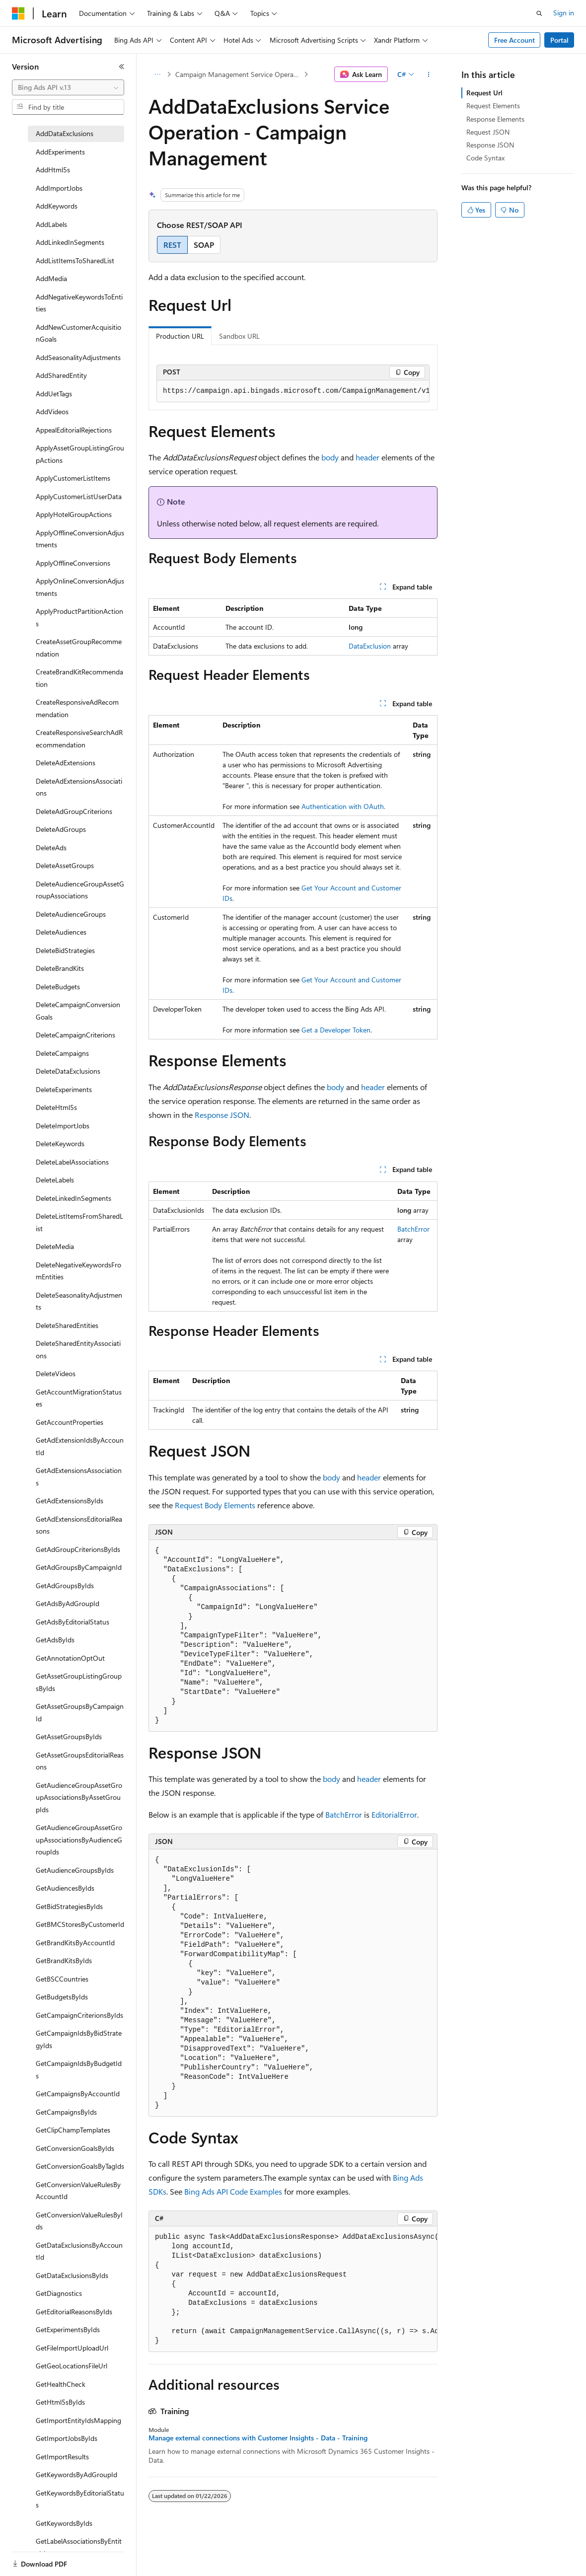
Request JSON (488, 132)
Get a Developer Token (335, 1029)
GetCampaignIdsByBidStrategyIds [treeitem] (79, 2039)
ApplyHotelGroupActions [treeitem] (74, 514)
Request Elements (493, 105)
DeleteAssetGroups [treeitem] (65, 865)
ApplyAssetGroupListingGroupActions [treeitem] (80, 454)
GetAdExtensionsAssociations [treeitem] (79, 1476)
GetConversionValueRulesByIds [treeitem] (79, 2221)
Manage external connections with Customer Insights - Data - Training (257, 2437)
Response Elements (495, 119)
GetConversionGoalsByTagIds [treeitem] (80, 2166)
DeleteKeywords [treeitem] (60, 1143)
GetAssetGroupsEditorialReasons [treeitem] (80, 1761)
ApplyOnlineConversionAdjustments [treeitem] (80, 587)
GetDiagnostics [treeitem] (59, 2293)
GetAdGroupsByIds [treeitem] (65, 1585)
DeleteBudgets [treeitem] (58, 986)
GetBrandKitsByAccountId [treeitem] (75, 1942)
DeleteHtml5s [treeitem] (56, 1107)
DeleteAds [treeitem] (51, 847)
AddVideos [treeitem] (52, 411)
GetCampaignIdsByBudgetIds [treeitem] (79, 2069)
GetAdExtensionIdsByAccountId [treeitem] (80, 1446)
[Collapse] (121, 66)
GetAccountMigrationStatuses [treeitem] (79, 1398)
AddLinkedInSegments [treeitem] (70, 242)
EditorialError (394, 1814)
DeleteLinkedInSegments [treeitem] (73, 1198)
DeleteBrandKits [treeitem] (60, 968)
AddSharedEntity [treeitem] (61, 375)
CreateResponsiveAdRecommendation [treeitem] (77, 708)
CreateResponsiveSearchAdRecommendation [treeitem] (79, 738)
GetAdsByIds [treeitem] (55, 1639)
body (330, 457)
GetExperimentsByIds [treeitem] (68, 2329)
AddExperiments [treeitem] (60, 151)
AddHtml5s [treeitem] (53, 169)
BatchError (413, 1229)
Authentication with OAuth (342, 806)
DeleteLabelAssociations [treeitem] (72, 1162)
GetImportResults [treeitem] (62, 2456)
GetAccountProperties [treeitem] (69, 1422)
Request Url (484, 92)
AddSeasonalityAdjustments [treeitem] (78, 357)
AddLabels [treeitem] (51, 224)
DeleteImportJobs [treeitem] (62, 1125)
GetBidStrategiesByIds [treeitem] (69, 1906)
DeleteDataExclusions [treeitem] (68, 1071)
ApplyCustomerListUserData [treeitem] (79, 496)
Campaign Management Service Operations (238, 74)
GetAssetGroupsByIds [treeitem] (69, 1736)
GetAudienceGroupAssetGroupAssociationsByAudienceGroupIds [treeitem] (79, 1839)
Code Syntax (485, 157)
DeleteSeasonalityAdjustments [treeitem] (79, 1301)
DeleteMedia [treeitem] (55, 1246)
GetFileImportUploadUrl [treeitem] (72, 2348)
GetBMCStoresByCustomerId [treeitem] (80, 1924)
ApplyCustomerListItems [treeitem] (73, 478)
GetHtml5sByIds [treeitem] (60, 2402)
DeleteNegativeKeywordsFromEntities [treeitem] (78, 1271)
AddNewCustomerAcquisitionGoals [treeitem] (78, 333)
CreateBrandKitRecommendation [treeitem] (79, 678)
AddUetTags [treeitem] (54, 393)
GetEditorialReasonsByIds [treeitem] (74, 2311)
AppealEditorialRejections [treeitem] (74, 430)
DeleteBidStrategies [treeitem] (65, 950)
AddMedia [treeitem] (51, 278)
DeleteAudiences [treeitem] (61, 932)
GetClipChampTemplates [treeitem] (73, 2129)
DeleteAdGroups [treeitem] (61, 829)
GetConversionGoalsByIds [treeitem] (75, 2148)
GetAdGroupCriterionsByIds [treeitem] (78, 1549)
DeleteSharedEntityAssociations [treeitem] (78, 1349)
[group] (293, 391)
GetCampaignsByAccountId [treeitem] (78, 2093)
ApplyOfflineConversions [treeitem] (73, 563)
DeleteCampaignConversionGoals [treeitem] (78, 1011)
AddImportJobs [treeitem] (59, 188)
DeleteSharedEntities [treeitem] (67, 1325)
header (367, 457)
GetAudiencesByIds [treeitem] (65, 1888)
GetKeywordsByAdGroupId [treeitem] (76, 2474)
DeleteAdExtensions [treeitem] (65, 762)
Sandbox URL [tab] (239, 336)
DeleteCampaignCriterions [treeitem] (75, 1034)
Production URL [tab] (180, 336)
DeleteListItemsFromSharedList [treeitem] (79, 1222)
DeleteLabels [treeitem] (55, 1179)
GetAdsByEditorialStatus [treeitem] (72, 1621)
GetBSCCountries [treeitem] (62, 1979)
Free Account (514, 40)
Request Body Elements (215, 1505)
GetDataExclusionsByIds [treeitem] (72, 2275)
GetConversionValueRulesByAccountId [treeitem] (78, 2191)
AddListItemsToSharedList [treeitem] (75, 260)
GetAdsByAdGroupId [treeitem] (67, 1603)
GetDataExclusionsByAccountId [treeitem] (79, 2251)
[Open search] (539, 13)
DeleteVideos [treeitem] (55, 1373)
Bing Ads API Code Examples (233, 2191)
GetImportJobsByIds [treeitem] (66, 2438)
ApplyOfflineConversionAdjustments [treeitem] (80, 539)
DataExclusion (370, 646)
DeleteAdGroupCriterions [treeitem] (74, 811)
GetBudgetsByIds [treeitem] (62, 1996)
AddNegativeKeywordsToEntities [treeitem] (79, 303)
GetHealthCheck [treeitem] (60, 2384)
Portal (559, 40)
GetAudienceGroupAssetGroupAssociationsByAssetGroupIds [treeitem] (79, 1797)
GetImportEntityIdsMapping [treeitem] (78, 2420)
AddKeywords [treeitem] (56, 206)
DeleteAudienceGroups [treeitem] (71, 914)
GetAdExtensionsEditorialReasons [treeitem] (79, 1525)
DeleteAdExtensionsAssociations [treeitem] (79, 787)
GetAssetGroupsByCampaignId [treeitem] (80, 1712)
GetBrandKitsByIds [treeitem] (64, 1960)
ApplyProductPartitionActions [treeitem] (79, 617)
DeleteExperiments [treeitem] (64, 1089)
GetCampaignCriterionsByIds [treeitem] (79, 2015)
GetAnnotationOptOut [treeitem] (70, 1658)
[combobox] (68, 87)
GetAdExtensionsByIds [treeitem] (69, 1500)
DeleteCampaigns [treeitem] (62, 1053)
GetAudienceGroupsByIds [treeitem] (75, 1870)
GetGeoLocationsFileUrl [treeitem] (71, 2365)
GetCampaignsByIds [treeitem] (66, 2112)
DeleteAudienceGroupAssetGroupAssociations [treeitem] (80, 890)
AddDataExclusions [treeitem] (64, 133)
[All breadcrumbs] (157, 74)
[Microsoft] (18, 13)
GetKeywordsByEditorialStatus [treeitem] (80, 2499)
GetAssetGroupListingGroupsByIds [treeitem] (79, 1682)
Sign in (563, 12)
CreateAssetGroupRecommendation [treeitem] (79, 648)
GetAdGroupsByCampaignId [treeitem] (79, 1567)
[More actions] (429, 74)
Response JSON (222, 1114)
